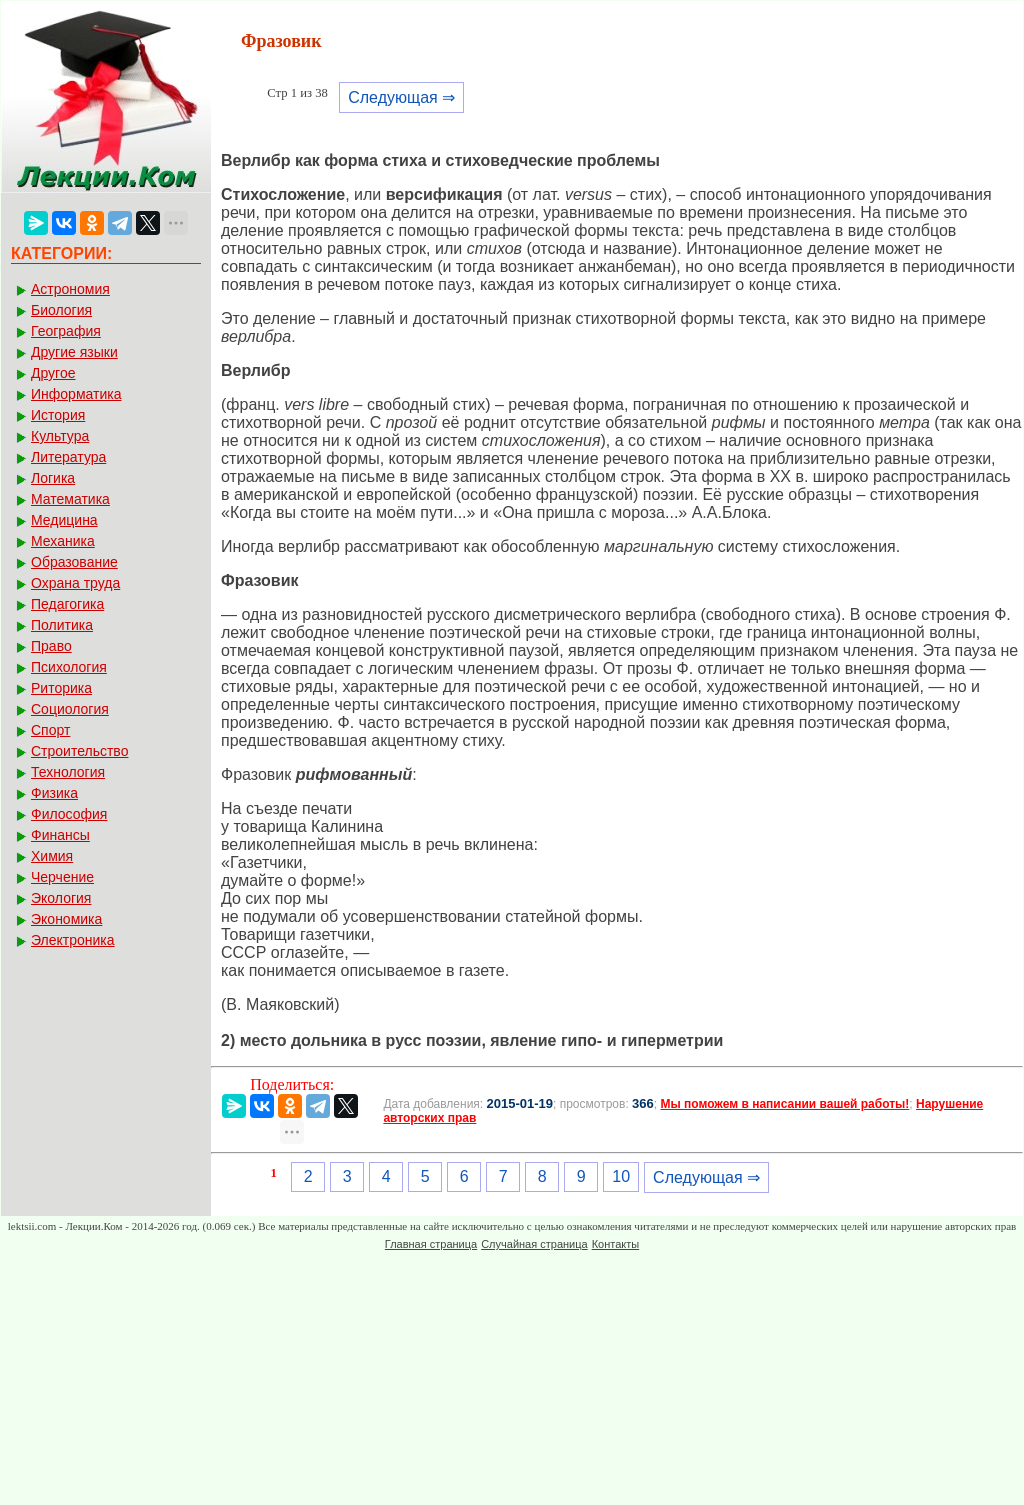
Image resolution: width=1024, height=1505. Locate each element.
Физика (54, 793)
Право (51, 646)
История (58, 415)
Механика (63, 541)
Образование (74, 562)
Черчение (62, 877)
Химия (52, 856)
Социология (70, 709)
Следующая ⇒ (401, 97)
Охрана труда (75, 583)
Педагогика (67, 604)
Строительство (79, 751)
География (66, 331)
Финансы (60, 835)
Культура (60, 436)
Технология (68, 772)
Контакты (616, 1244)
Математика (70, 499)
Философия (69, 814)
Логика (53, 478)
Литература (68, 457)
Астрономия (70, 289)
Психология (69, 667)
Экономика (66, 919)
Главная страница (431, 1244)
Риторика (61, 688)
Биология (61, 310)
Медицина (64, 520)
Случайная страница (534, 1244)
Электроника (73, 940)
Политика (62, 625)
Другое (53, 373)
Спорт (50, 730)
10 (621, 1176)
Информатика (76, 394)
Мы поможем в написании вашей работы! (784, 1104)
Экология (61, 898)
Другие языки (74, 352)
